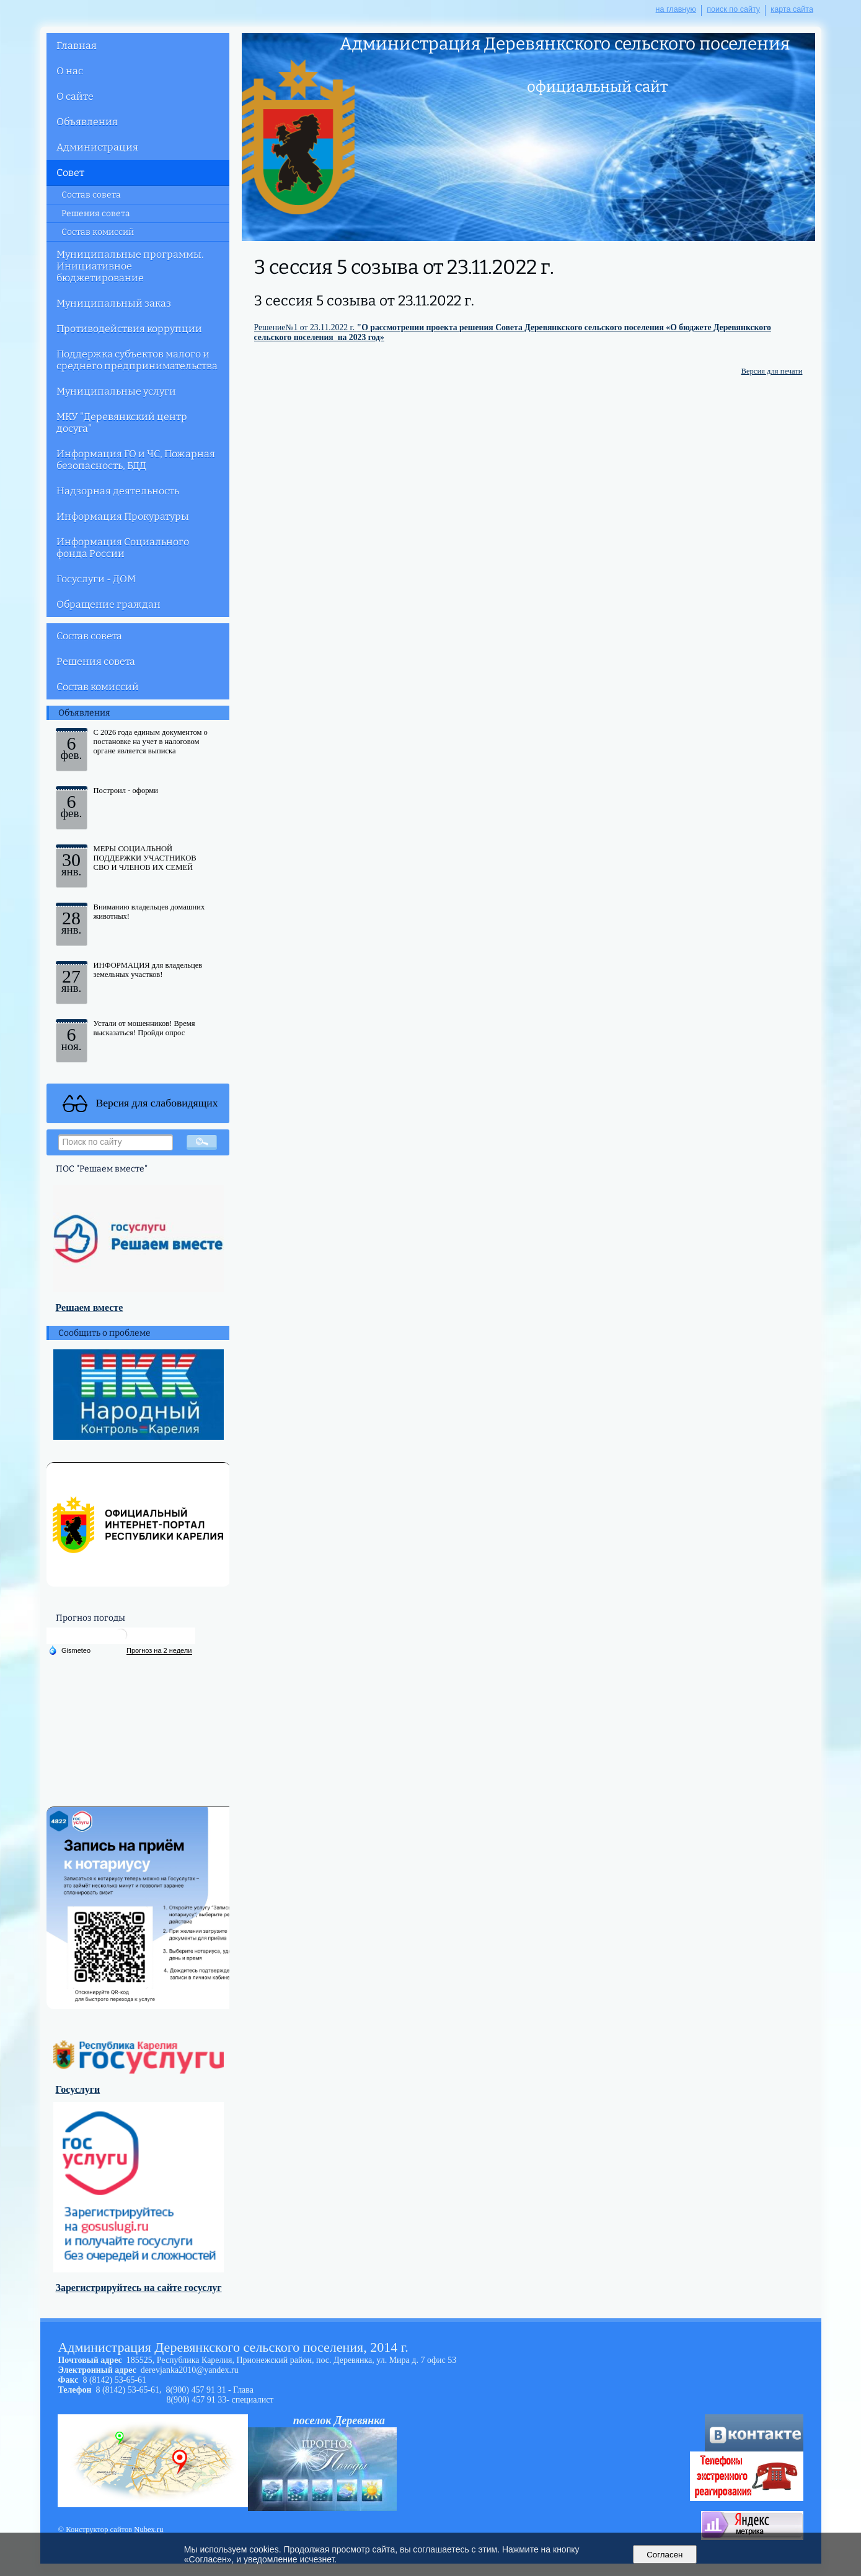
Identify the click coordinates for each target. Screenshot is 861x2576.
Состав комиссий (97, 232)
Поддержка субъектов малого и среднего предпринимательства (137, 360)
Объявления (87, 122)
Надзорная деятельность (117, 491)
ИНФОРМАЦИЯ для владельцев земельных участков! (148, 970)
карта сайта (791, 9)
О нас (69, 71)
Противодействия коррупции (129, 329)
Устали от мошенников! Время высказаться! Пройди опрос (144, 1028)
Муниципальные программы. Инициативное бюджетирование (129, 266)
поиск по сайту (733, 9)
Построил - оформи (126, 790)
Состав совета (91, 195)
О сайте (75, 96)
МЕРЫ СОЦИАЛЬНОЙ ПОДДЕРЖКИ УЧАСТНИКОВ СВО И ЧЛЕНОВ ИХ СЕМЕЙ (145, 858)
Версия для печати (772, 371)
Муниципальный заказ (113, 303)
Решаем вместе (89, 1307)
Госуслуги (78, 2089)
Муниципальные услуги (116, 391)
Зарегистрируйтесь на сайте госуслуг (139, 2287)
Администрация (97, 147)
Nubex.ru (148, 2529)
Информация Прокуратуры (122, 516)
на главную (676, 9)
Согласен (664, 2554)
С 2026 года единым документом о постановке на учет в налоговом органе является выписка (151, 741)
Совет (70, 172)
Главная (76, 45)
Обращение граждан (108, 604)
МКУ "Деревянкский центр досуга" (121, 422)
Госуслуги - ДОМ (96, 579)
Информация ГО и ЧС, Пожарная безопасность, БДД (135, 459)
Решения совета (95, 213)
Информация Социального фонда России (122, 547)
